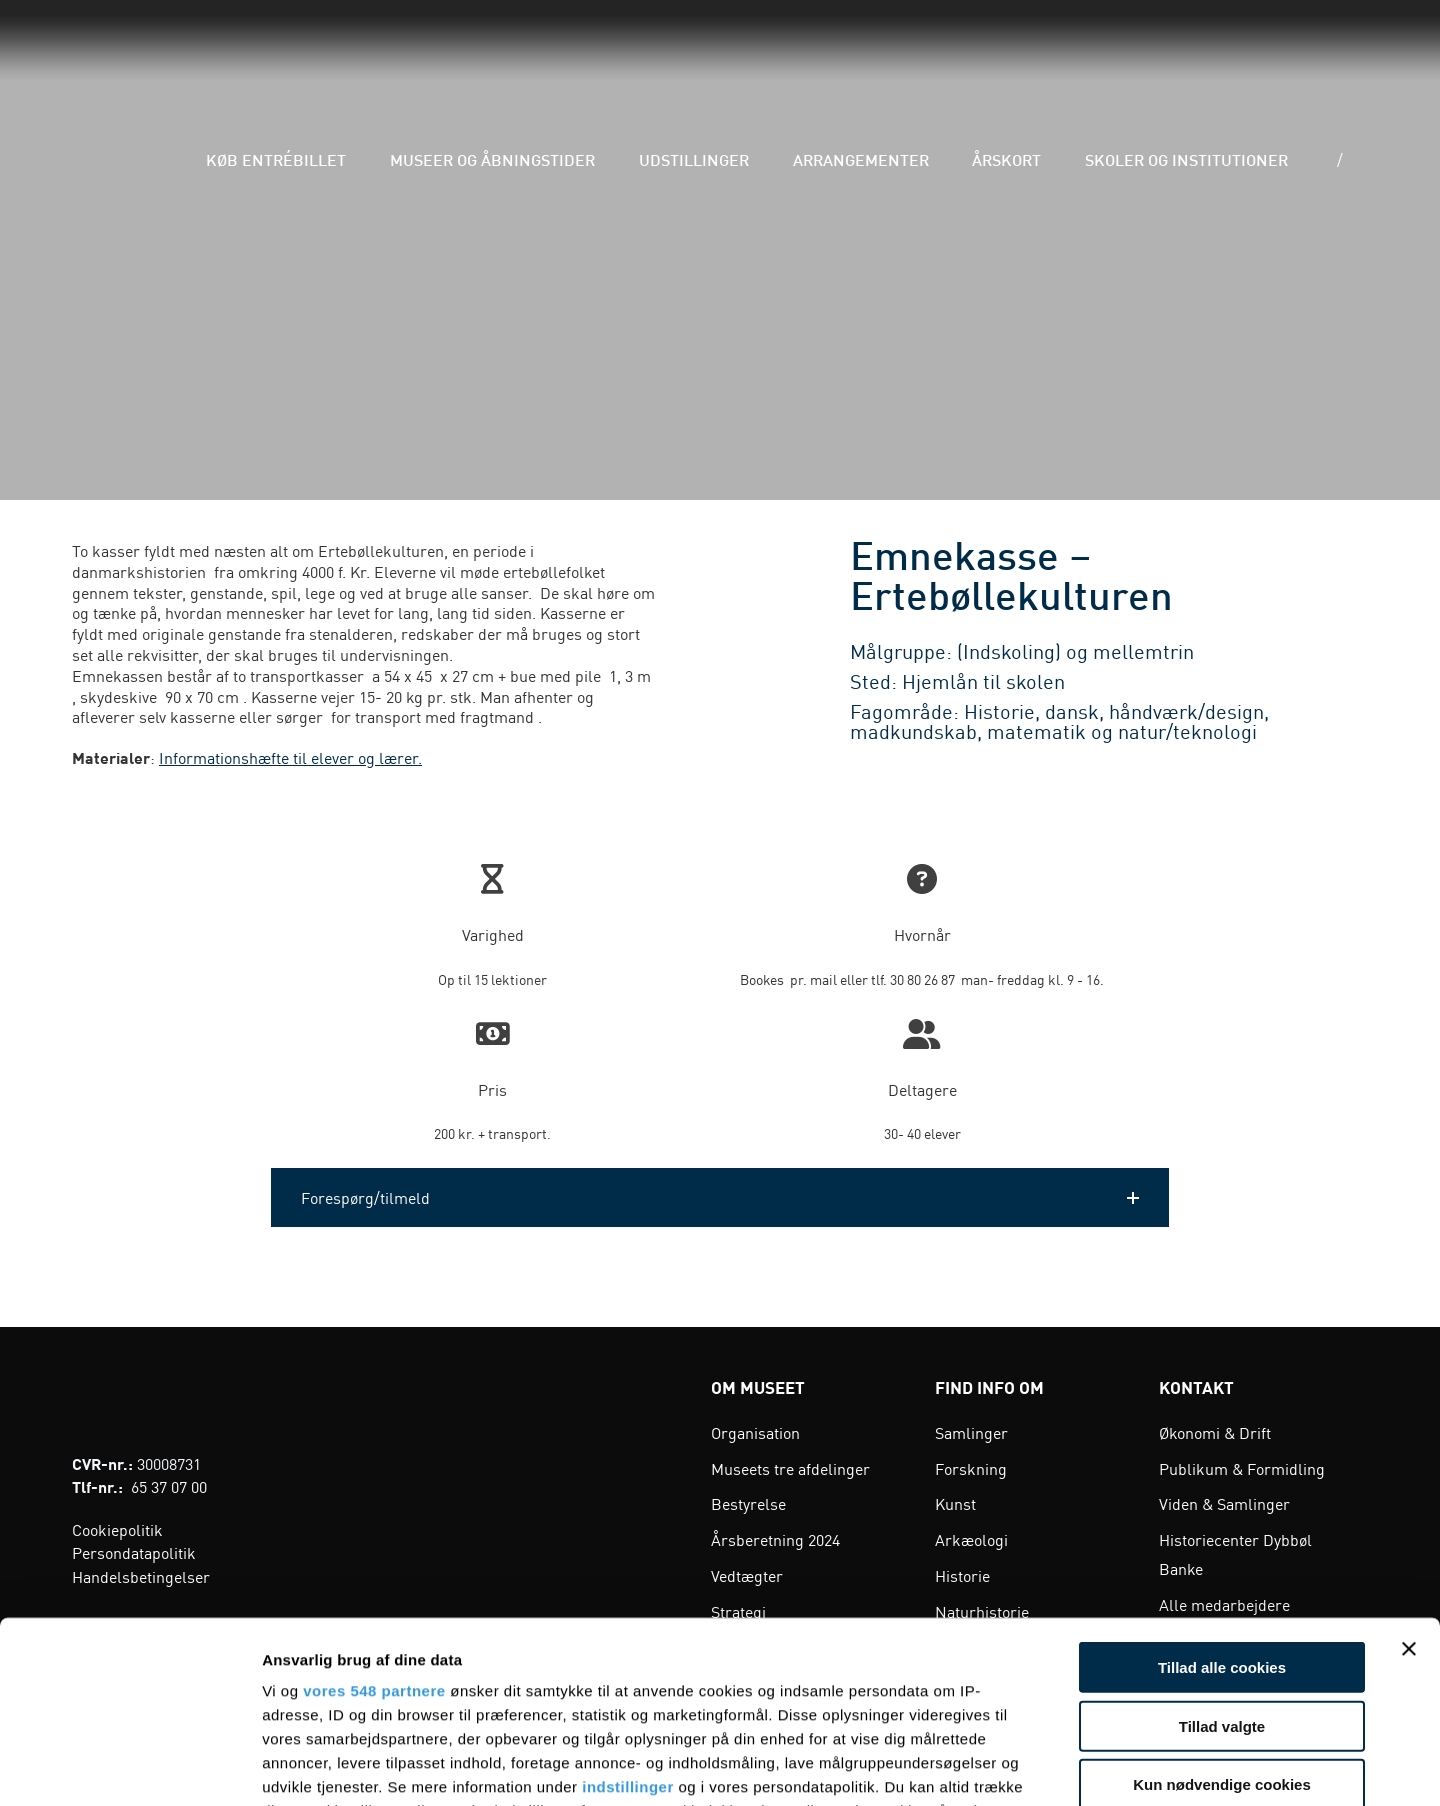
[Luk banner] (1409, 1479)
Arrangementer (919, 59)
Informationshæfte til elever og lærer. (290, 757)
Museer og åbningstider (609, 59)
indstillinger (628, 1616)
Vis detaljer (1039, 1766)
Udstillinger (780, 59)
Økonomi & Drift (1215, 1432)
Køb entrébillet (424, 59)
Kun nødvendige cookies (1222, 1614)
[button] (720, 1197)
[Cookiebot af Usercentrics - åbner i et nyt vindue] (129, 1767)
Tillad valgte (1222, 1555)
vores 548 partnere (374, 1520)
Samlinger (971, 1432)
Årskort (1040, 59)
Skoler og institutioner (1192, 59)
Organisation (755, 1432)
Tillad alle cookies (1222, 1497)
